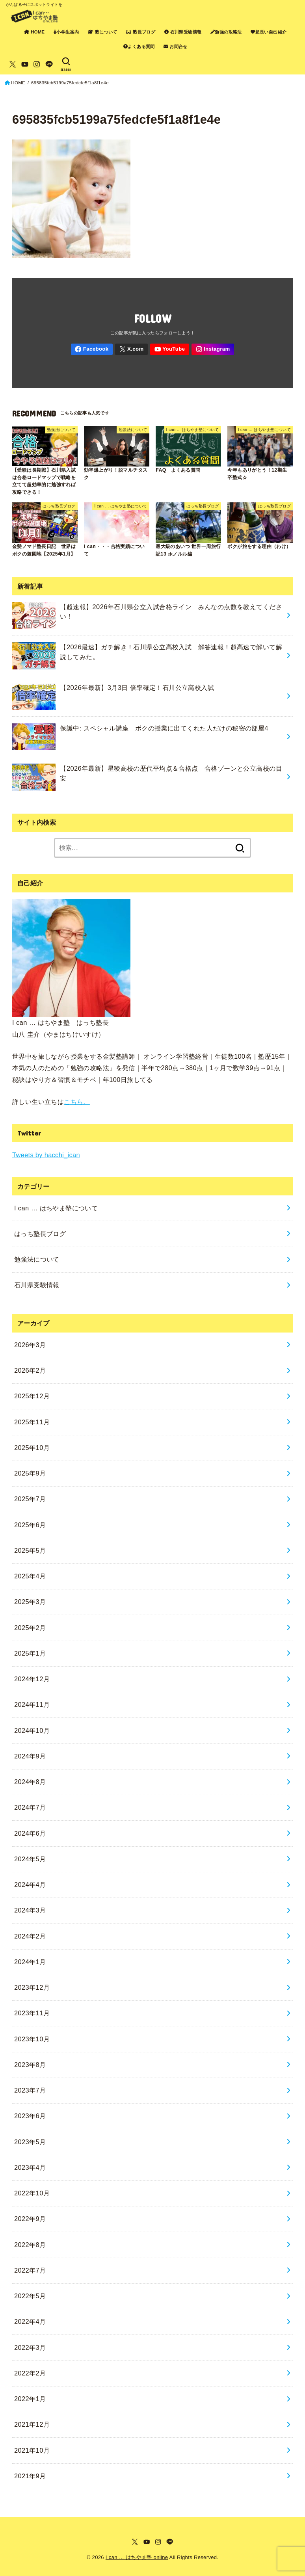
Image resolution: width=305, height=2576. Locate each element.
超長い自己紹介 (268, 32)
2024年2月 (30, 1936)
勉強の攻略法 (226, 32)
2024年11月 (32, 1704)
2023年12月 (32, 1987)
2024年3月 (30, 1910)
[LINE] (49, 64)
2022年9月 (30, 2218)
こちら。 (77, 1101)
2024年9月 (30, 1756)
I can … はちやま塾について (56, 1208)
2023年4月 (30, 2167)
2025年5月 (30, 1550)
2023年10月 (32, 2039)
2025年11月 (32, 1422)
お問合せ (176, 46)
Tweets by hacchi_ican (46, 1154)
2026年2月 (30, 1370)
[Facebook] (92, 349)
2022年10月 (32, 2193)
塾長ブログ (140, 32)
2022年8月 (30, 2244)
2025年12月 (32, 1396)
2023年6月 (30, 2115)
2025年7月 (30, 1498)
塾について (102, 32)
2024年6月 (30, 1833)
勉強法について (37, 1259)
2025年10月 (32, 1447)
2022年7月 (30, 2270)
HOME (34, 32)
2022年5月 (30, 2295)
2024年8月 (30, 1781)
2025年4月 (30, 1576)
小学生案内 (66, 32)
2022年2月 (30, 2373)
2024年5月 (30, 1858)
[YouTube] (24, 64)
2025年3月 (30, 1601)
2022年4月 (30, 2321)
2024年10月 (32, 1730)
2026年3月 (30, 1344)
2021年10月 (32, 2450)
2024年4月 (30, 1884)
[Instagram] (36, 64)
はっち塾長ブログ (40, 1233)
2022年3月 (30, 2347)
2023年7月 (30, 2090)
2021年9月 (30, 2475)
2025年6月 (30, 1524)
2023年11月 (32, 2013)
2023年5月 (30, 2141)
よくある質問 (139, 46)
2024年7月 (30, 1807)
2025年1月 (30, 1653)
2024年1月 (30, 1961)
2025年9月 (30, 1473)
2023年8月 (30, 2064)
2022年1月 (30, 2398)
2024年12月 (32, 1678)
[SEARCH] (66, 64)
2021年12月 (32, 2424)
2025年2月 (30, 1627)
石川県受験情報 (183, 32)
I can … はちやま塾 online (137, 2557)
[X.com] (12, 64)
